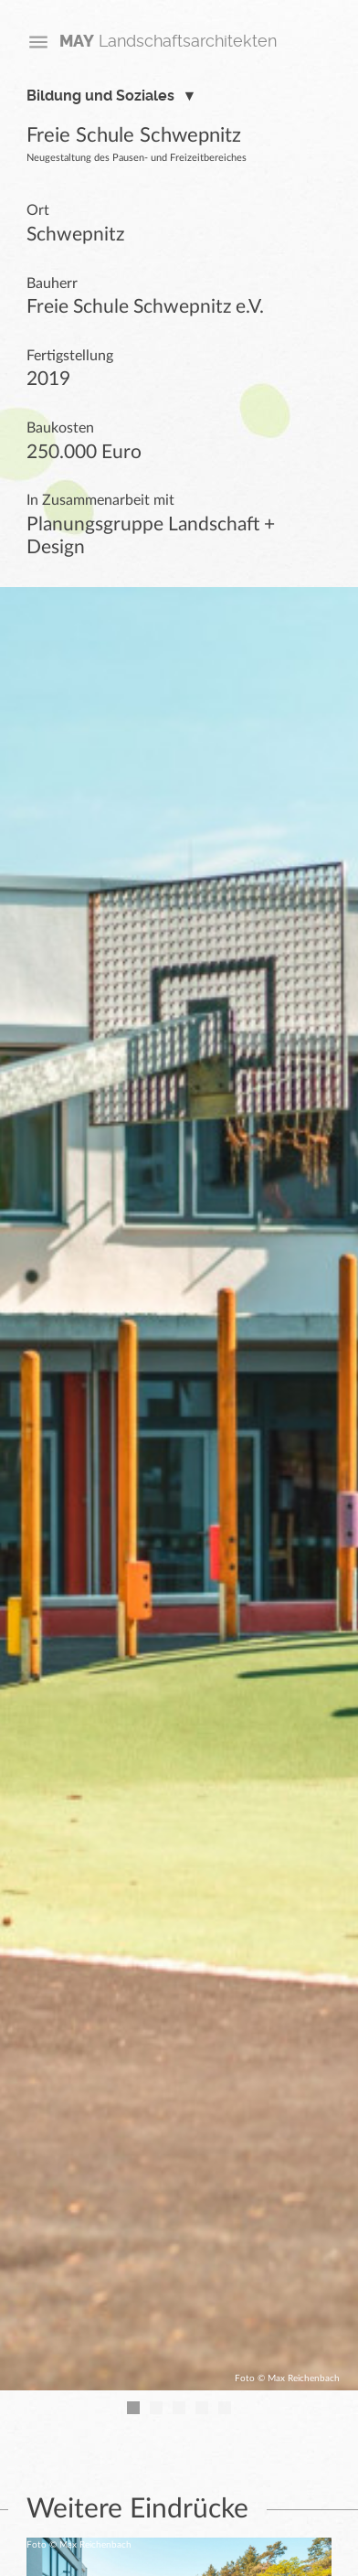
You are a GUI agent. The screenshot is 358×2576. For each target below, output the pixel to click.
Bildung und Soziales (100, 96)
